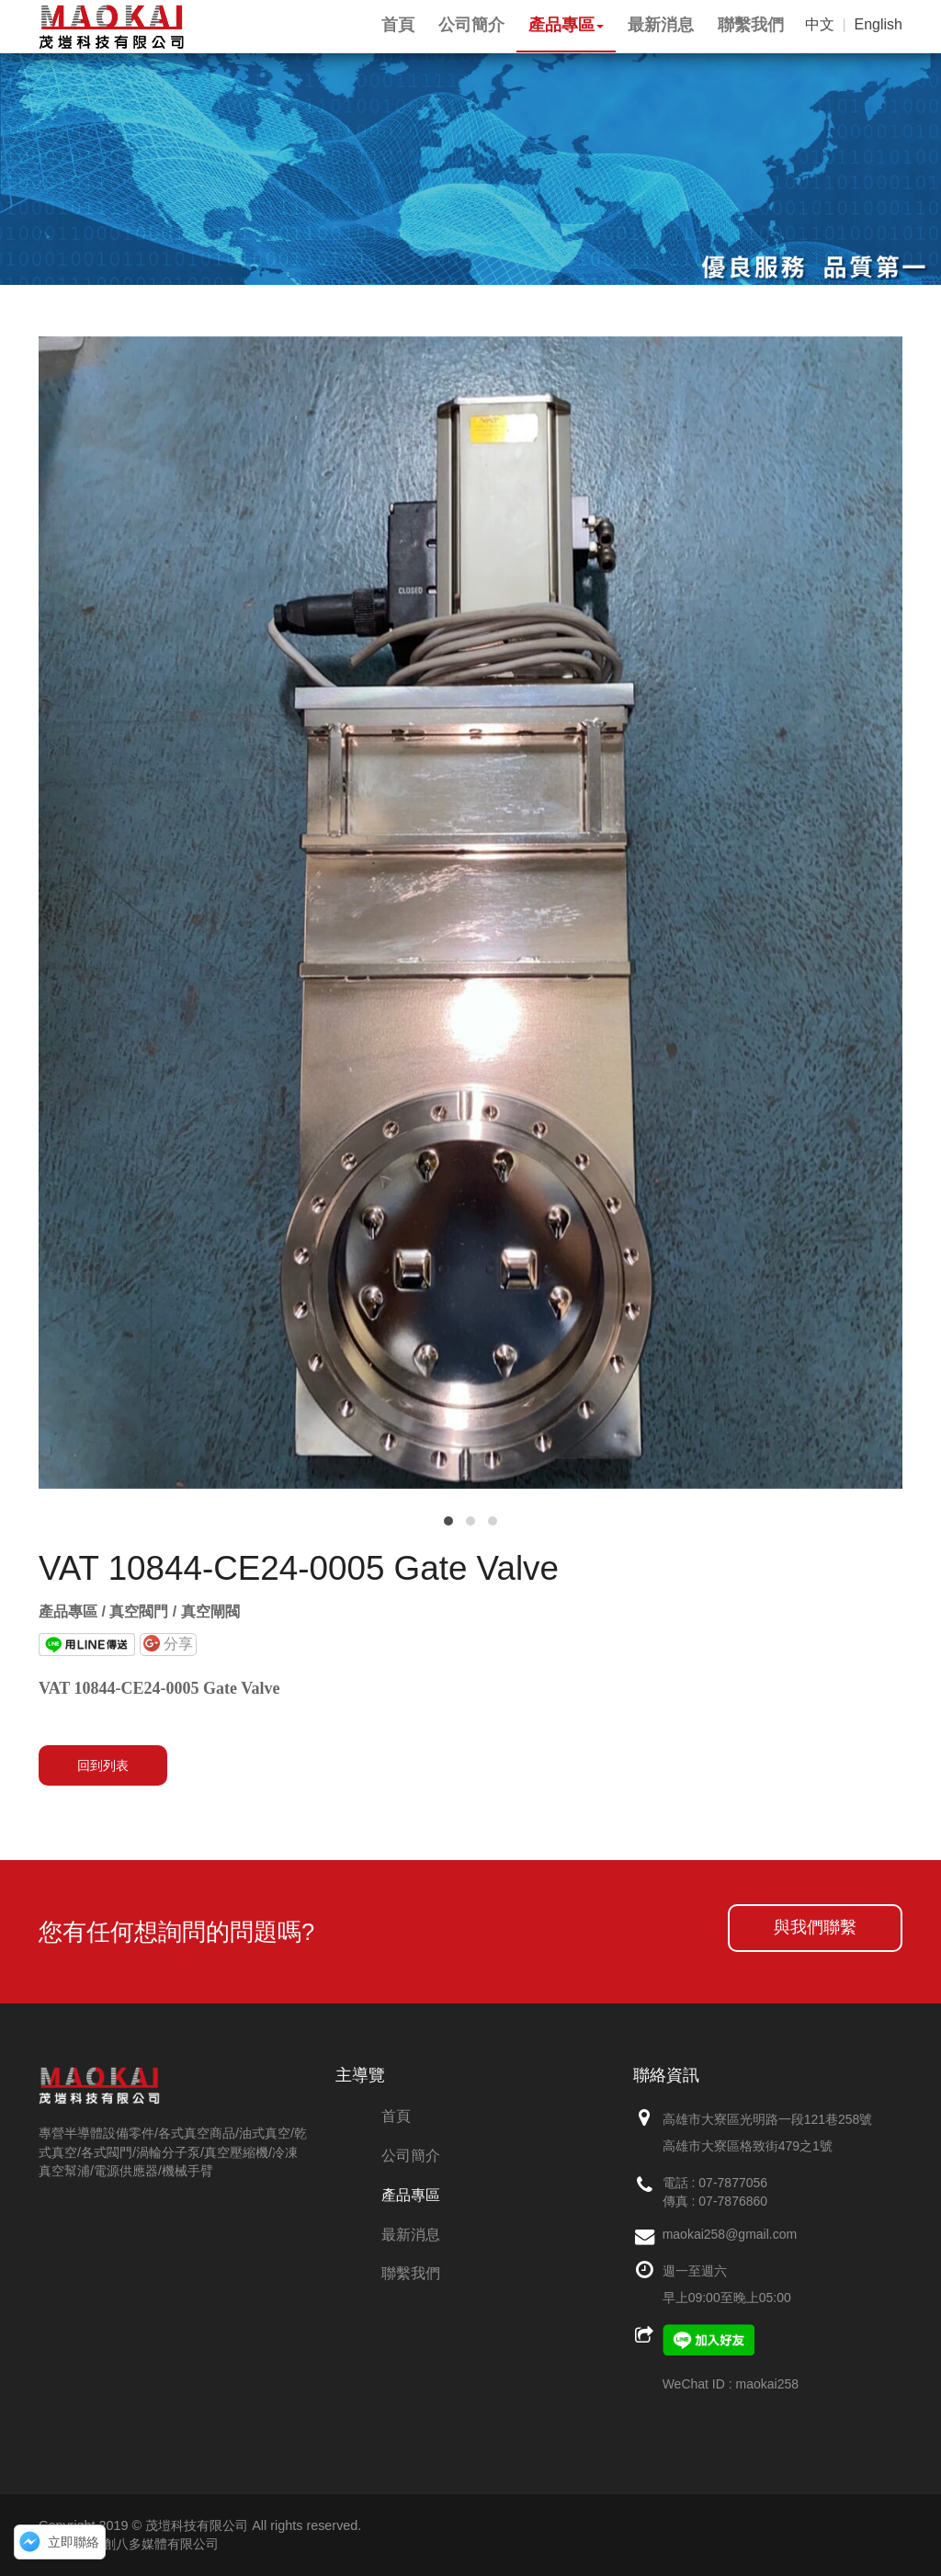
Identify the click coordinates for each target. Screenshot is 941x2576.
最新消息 (410, 2234)
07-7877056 (732, 2182)
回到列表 (103, 1765)
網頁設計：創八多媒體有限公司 (129, 2543)
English (878, 24)
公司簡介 (410, 2155)
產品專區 (410, 2195)
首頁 (396, 2116)
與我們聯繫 (815, 1927)
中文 (819, 24)
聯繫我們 (410, 2273)
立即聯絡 (73, 2542)
